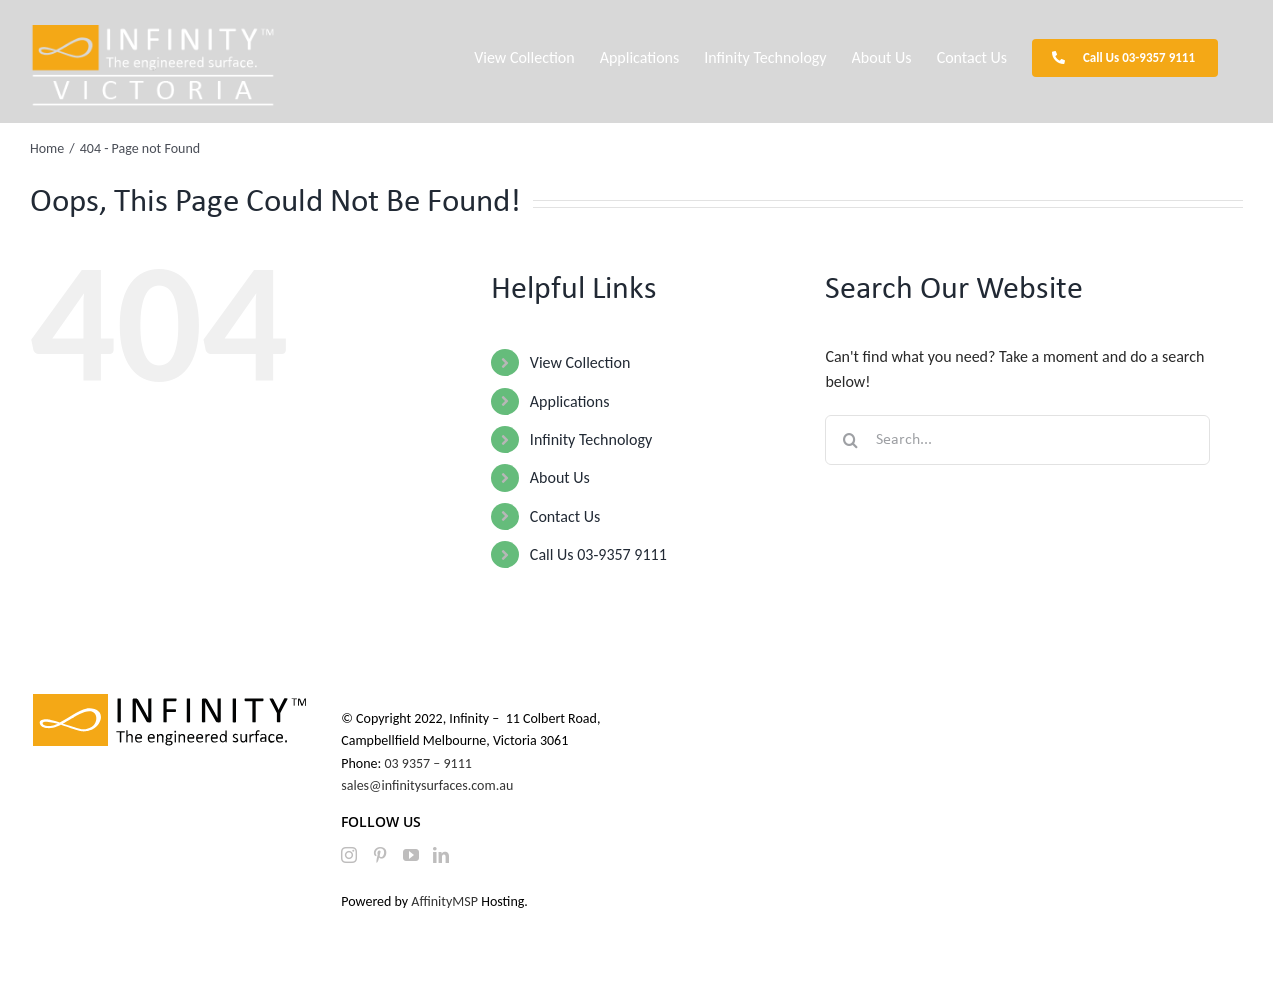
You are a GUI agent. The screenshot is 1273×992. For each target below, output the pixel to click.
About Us (560, 477)
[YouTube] (411, 855)
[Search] (850, 440)
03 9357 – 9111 (429, 763)
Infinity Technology (591, 439)
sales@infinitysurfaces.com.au (427, 785)
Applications (570, 401)
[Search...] (1017, 440)
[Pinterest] (380, 855)
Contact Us (565, 516)
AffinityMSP (444, 901)
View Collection (580, 362)
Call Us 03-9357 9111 (598, 554)
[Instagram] (349, 855)
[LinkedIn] (441, 855)
